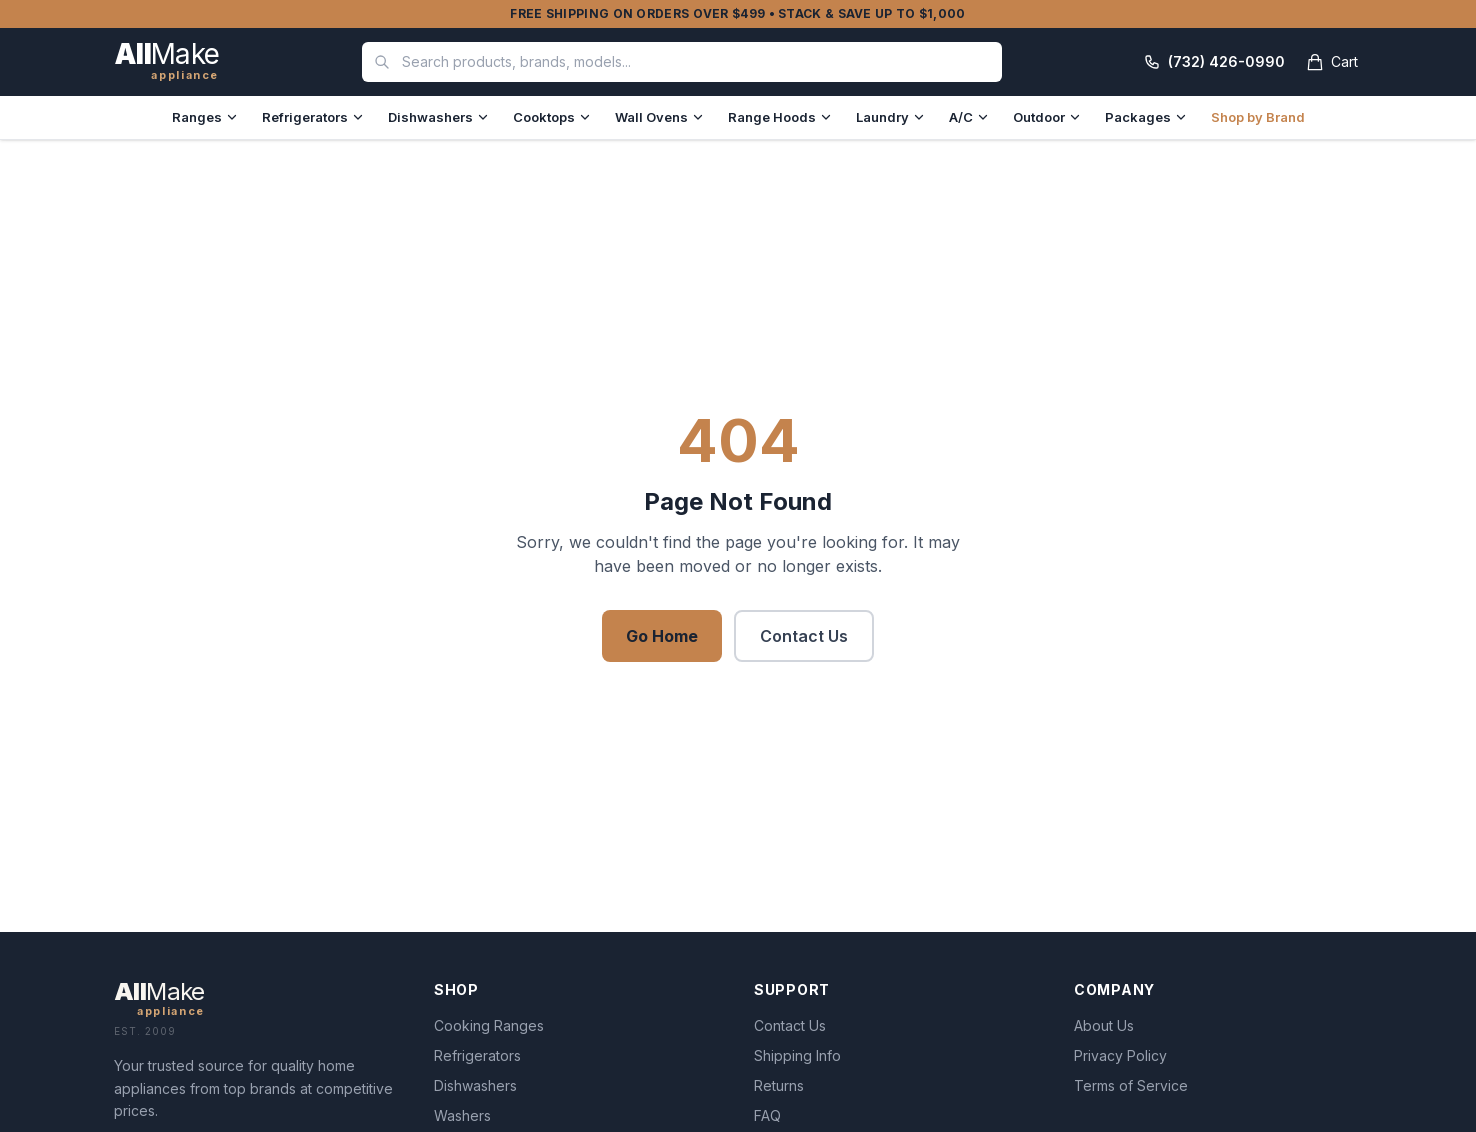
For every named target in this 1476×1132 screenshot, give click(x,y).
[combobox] (682, 62)
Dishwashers (438, 117)
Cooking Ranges (489, 1025)
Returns (779, 1085)
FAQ (767, 1115)
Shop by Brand (1258, 117)
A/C (969, 117)
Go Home (662, 636)
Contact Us (804, 636)
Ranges (205, 117)
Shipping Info (797, 1055)
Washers (462, 1115)
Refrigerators (313, 117)
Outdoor (1047, 117)
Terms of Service (1131, 1085)
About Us (1104, 1025)
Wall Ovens (659, 117)
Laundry (890, 117)
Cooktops (552, 117)
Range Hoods (780, 117)
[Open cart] (1331, 62)
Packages (1146, 117)
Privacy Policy (1120, 1055)
